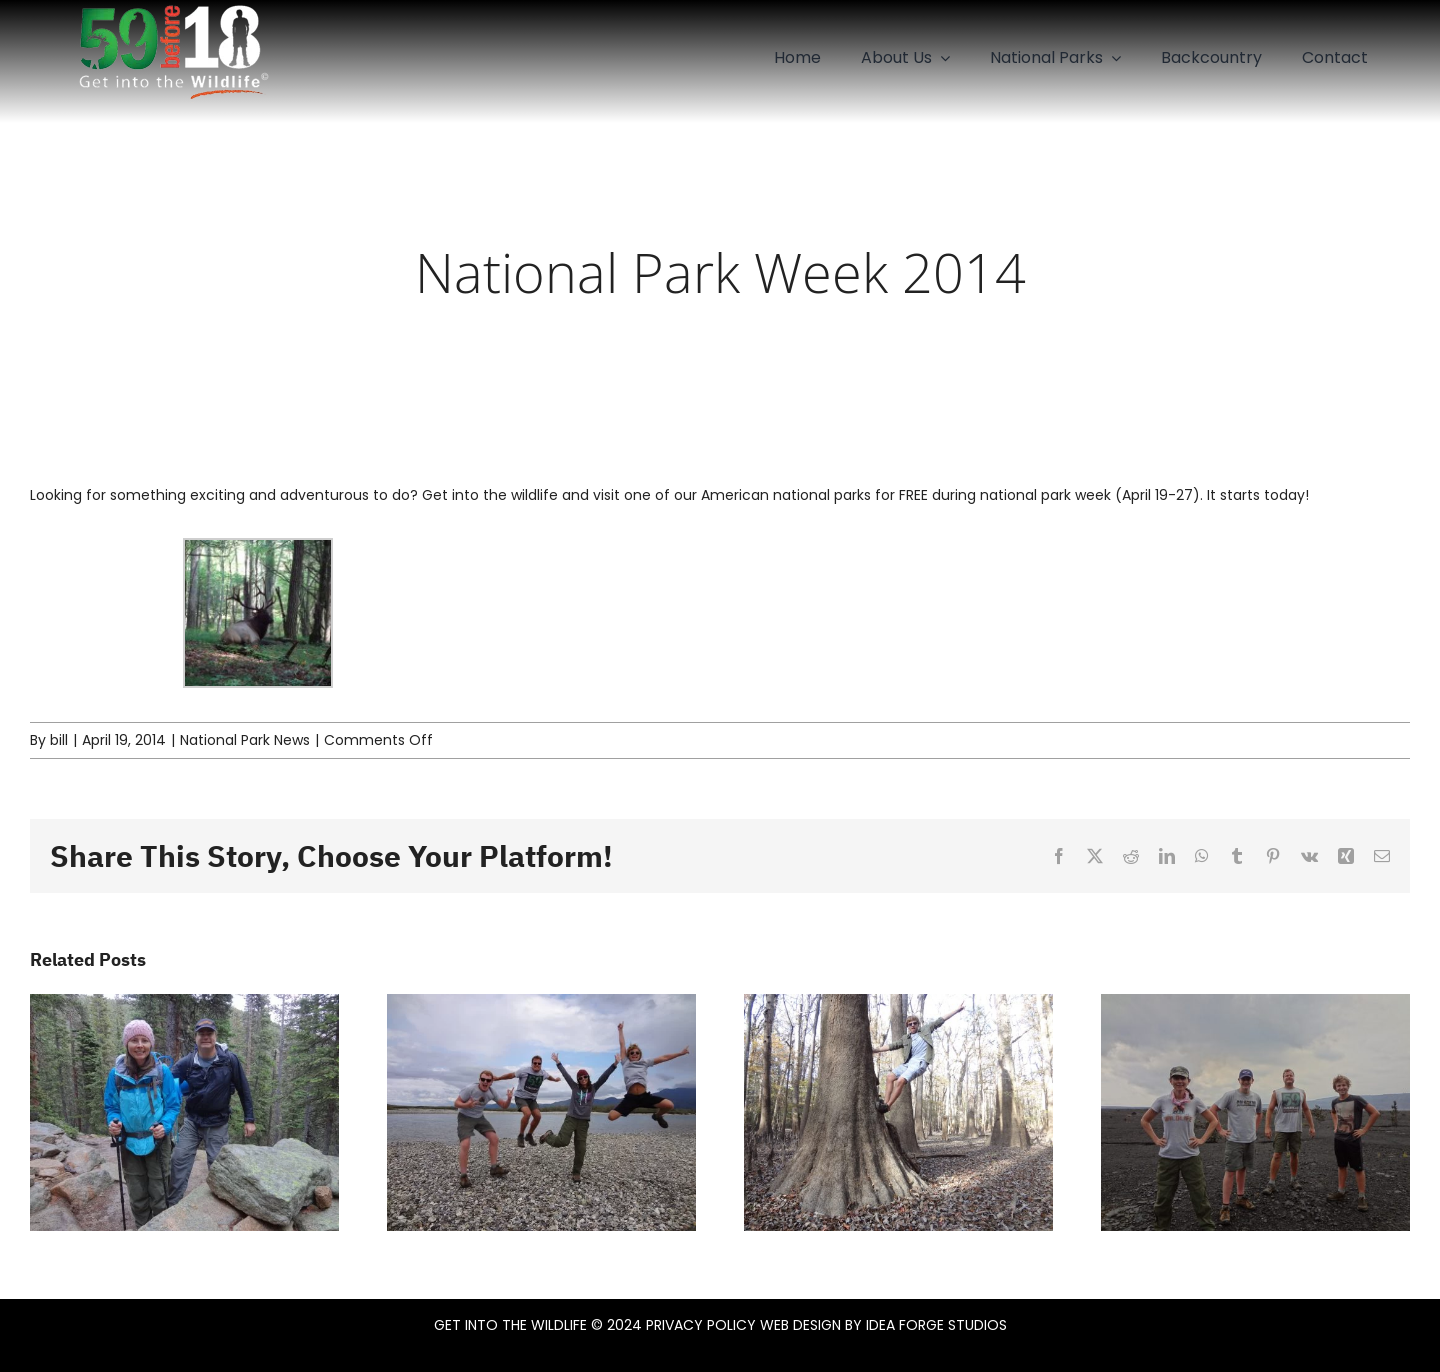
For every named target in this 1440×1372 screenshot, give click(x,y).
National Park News (245, 740)
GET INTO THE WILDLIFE (510, 1325)
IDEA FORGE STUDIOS (936, 1325)
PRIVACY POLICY (701, 1325)
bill (59, 740)
